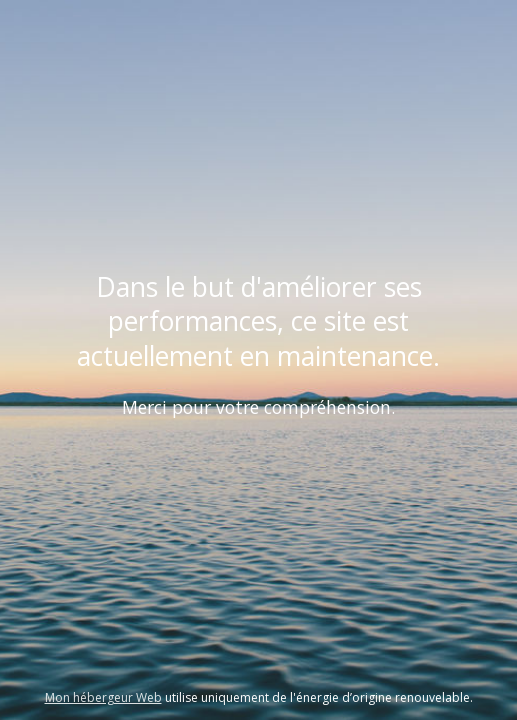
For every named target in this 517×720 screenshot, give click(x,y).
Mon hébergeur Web (103, 697)
